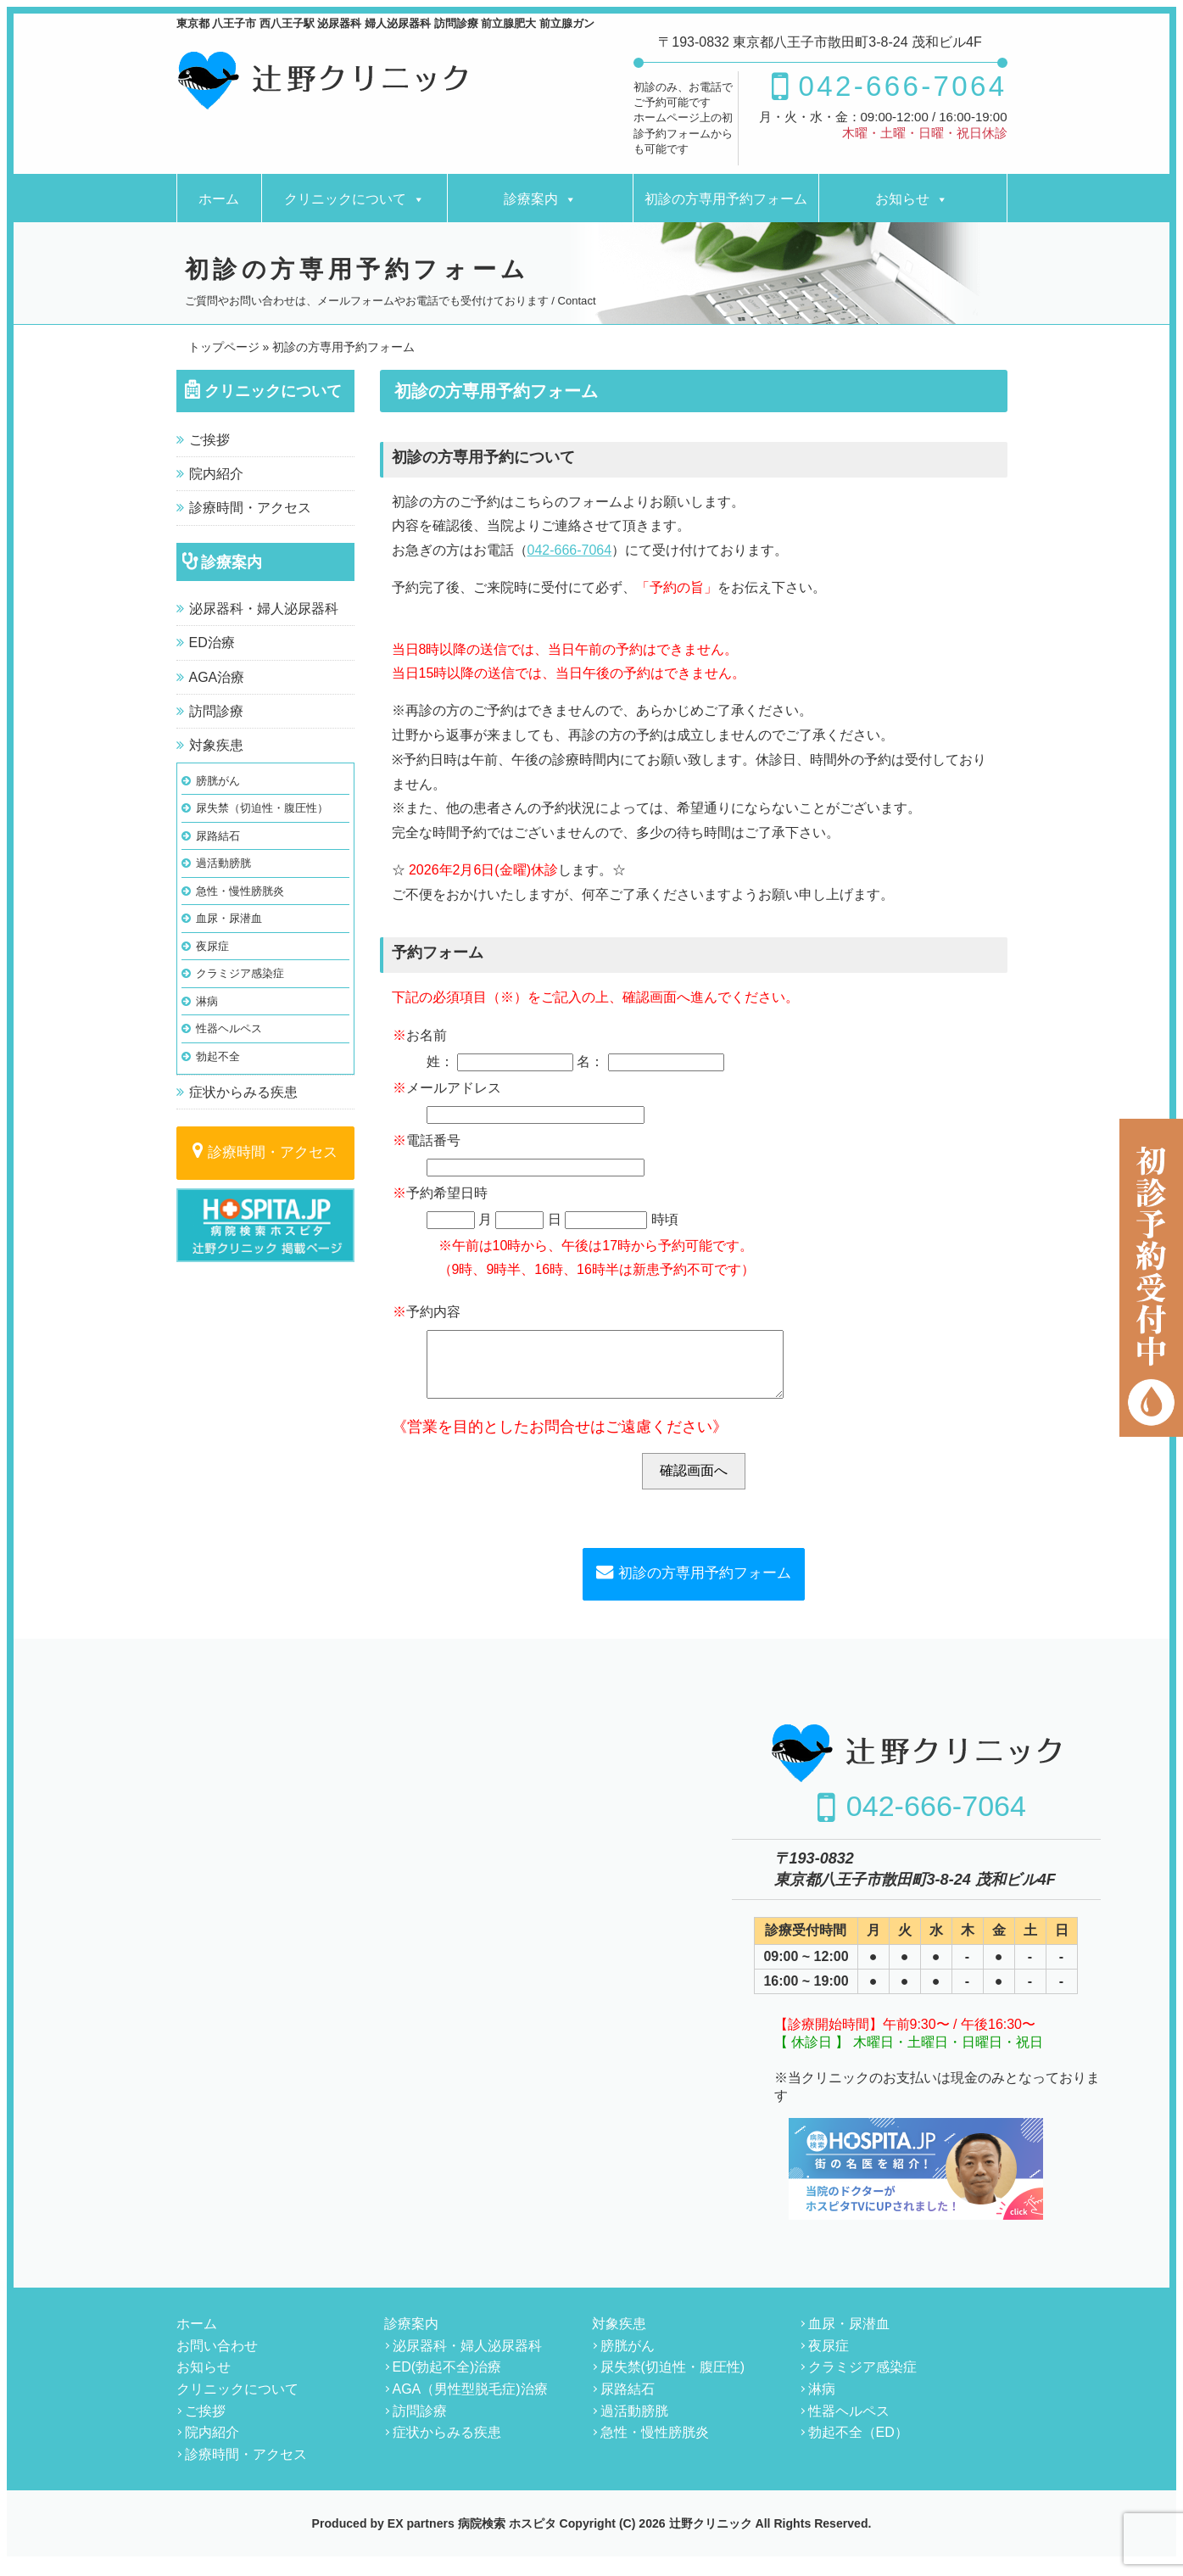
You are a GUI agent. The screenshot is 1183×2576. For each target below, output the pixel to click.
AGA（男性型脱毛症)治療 (470, 2401)
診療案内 (531, 199)
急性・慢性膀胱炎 (240, 891)
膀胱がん (218, 780)
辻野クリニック (710, 2536)
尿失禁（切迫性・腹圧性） (262, 808)
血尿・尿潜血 (229, 918)
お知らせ (902, 199)
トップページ (223, 347)
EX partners (421, 2536)
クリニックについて (345, 199)
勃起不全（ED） (858, 2445)
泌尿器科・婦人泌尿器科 (263, 608)
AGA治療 (217, 677)
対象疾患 (216, 745)
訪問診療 (216, 711)
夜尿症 (212, 946)
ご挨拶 (209, 440)
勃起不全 (218, 1056)
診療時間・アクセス (250, 507)
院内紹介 (216, 474)
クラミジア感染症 (240, 973)
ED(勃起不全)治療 (447, 2379)
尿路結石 (218, 836)
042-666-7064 (569, 550)
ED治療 (212, 642)
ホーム (218, 199)
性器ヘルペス (229, 1028)
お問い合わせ (217, 2358)
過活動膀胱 (223, 863)
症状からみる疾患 (243, 1092)
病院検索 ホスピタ (507, 2536)
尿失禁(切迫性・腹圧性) (672, 2379)
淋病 (207, 1001)
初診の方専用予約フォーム (726, 199)
